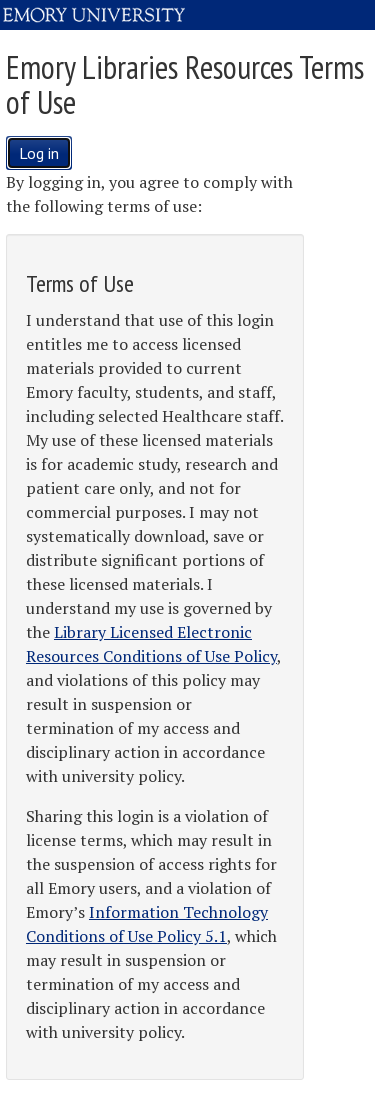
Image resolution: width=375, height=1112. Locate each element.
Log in (39, 153)
